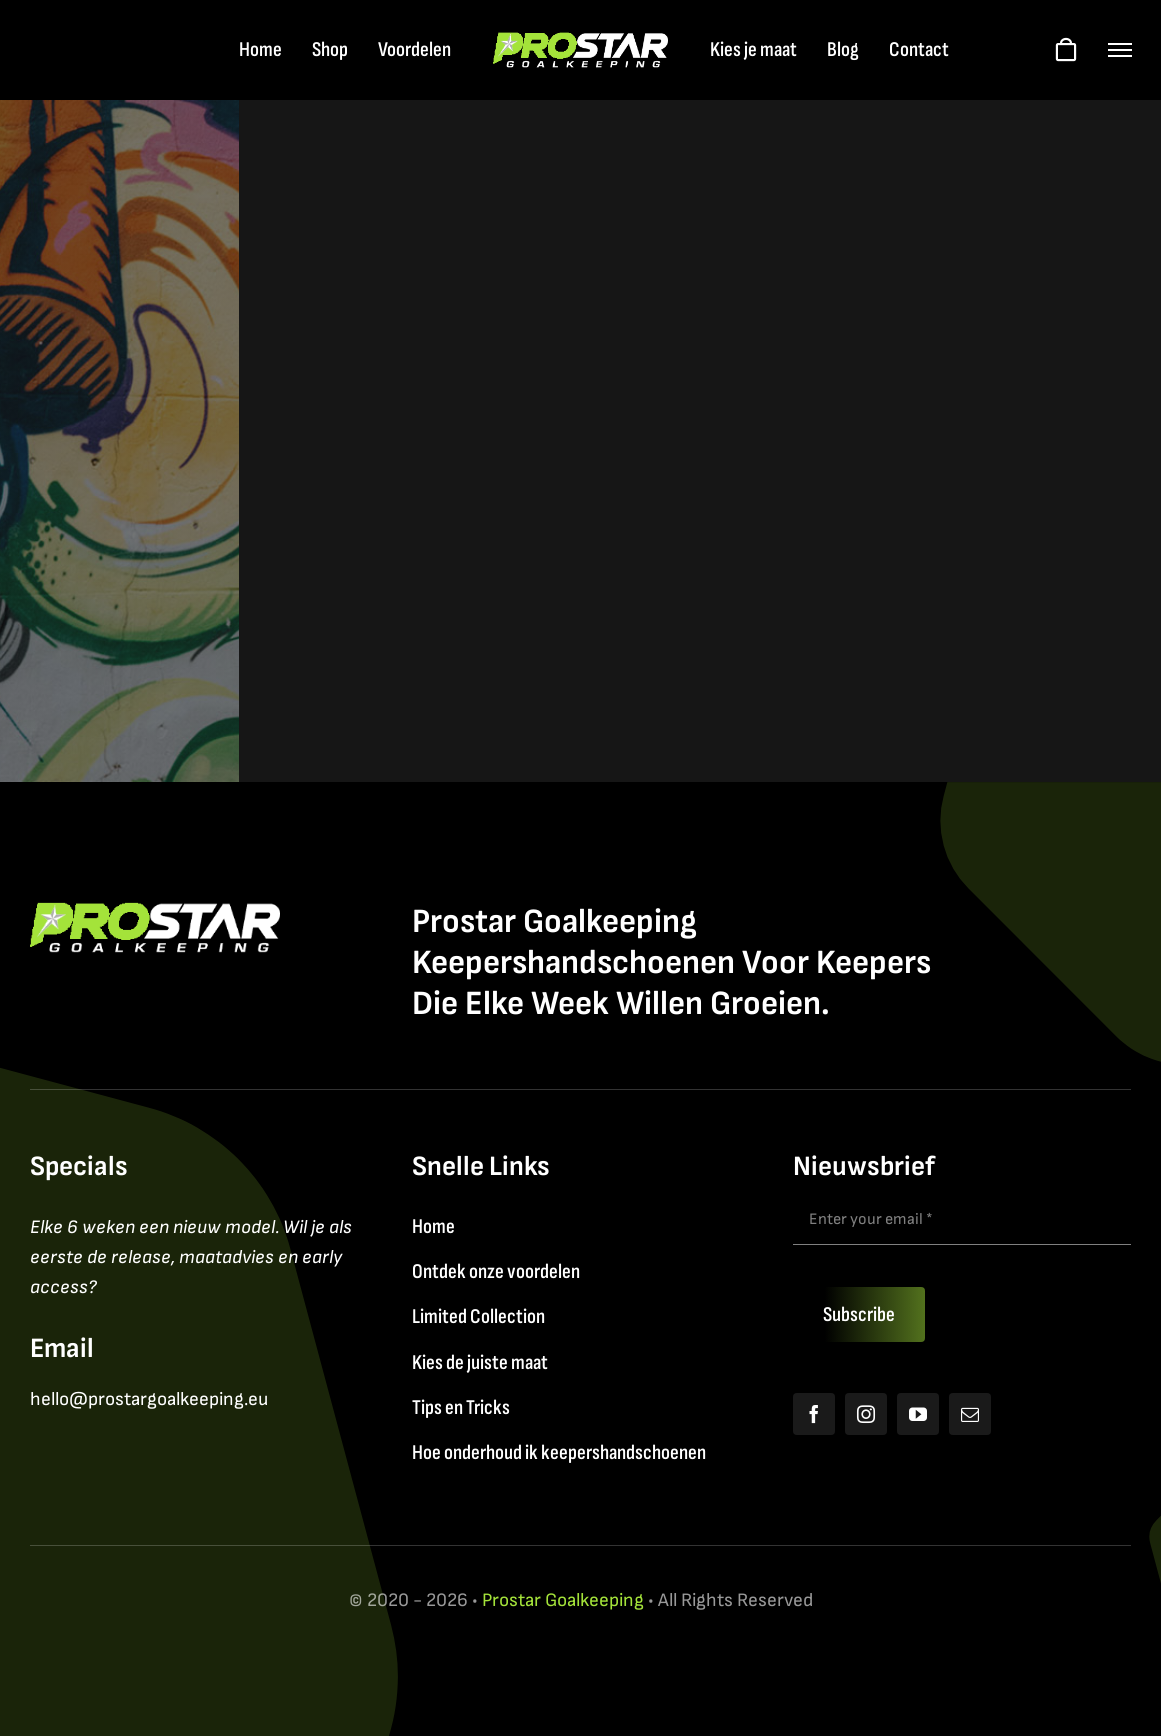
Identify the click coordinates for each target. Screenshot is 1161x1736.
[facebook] (814, 1414)
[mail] (970, 1414)
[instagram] (866, 1414)
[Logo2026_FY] (580, 42)
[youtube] (918, 1414)
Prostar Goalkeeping (563, 1600)
